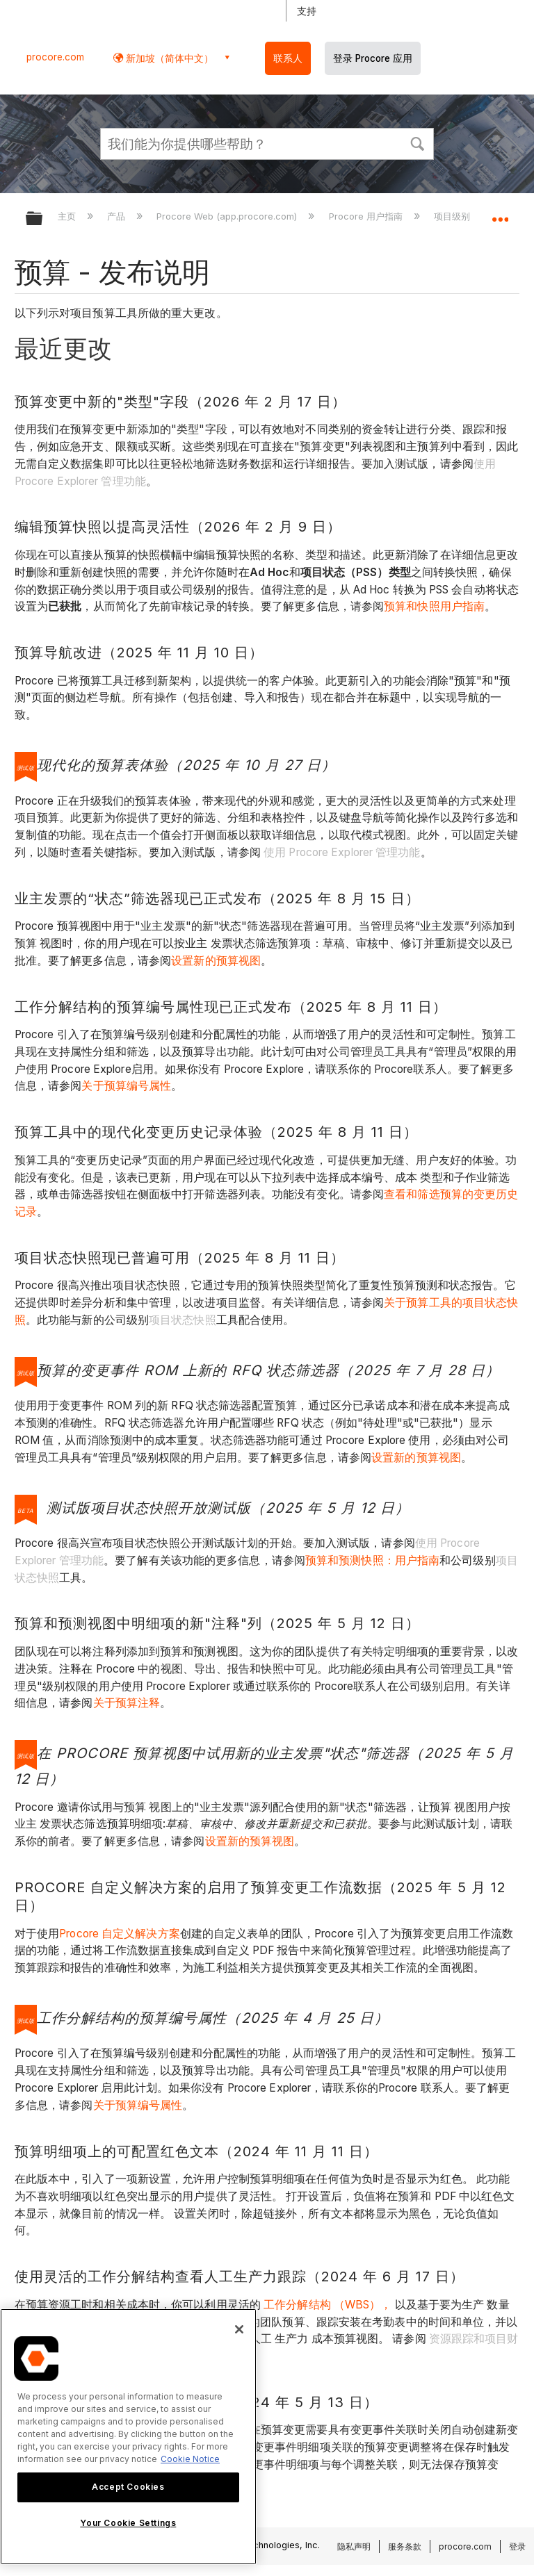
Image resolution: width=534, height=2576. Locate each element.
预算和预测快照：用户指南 (372, 1560)
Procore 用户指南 (367, 216)
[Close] (239, 2329)
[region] (128, 2436)
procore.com (55, 57)
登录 (517, 2546)
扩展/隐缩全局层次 (43, 219)
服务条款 (404, 2546)
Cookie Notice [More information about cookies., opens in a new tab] (190, 2459)
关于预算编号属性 (126, 1085)
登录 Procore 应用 (372, 58)
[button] (417, 142)
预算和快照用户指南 (434, 606)
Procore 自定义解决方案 (119, 1933)
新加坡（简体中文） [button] (168, 58)
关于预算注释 (127, 1702)
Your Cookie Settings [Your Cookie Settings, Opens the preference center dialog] (128, 2523)
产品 (117, 216)
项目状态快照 (182, 1320)
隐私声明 (354, 2546)
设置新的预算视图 (216, 960)
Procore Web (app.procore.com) (228, 216)
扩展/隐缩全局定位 (500, 214)
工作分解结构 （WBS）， (327, 2304)
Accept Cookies (128, 2486)
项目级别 (453, 216)
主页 (68, 216)
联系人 (287, 58)
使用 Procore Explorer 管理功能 (342, 852)
